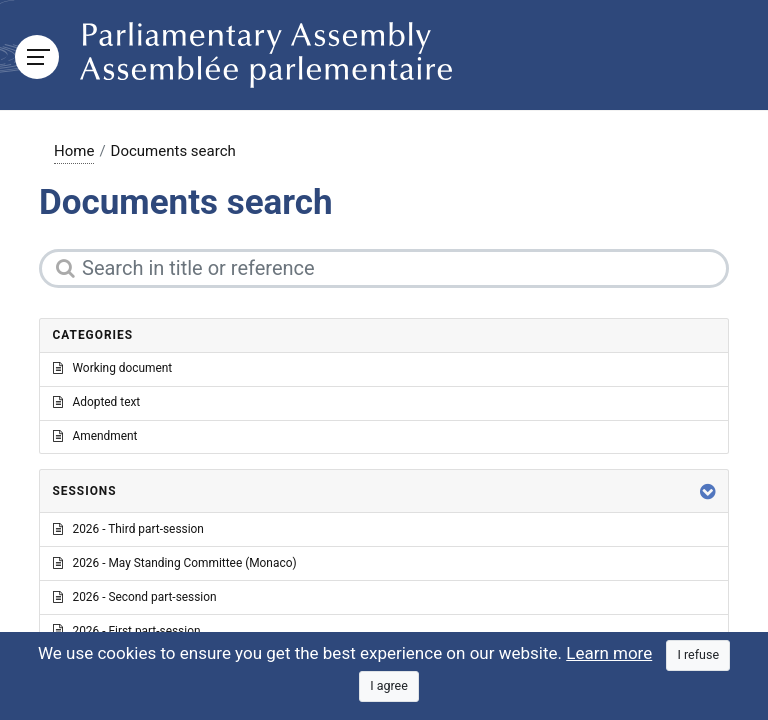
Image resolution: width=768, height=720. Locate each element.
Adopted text (97, 402)
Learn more (609, 653)
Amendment (95, 436)
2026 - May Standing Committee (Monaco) (175, 563)
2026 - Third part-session (128, 529)
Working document (113, 368)
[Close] (698, 655)
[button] (708, 491)
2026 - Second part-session (135, 597)
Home (74, 151)
